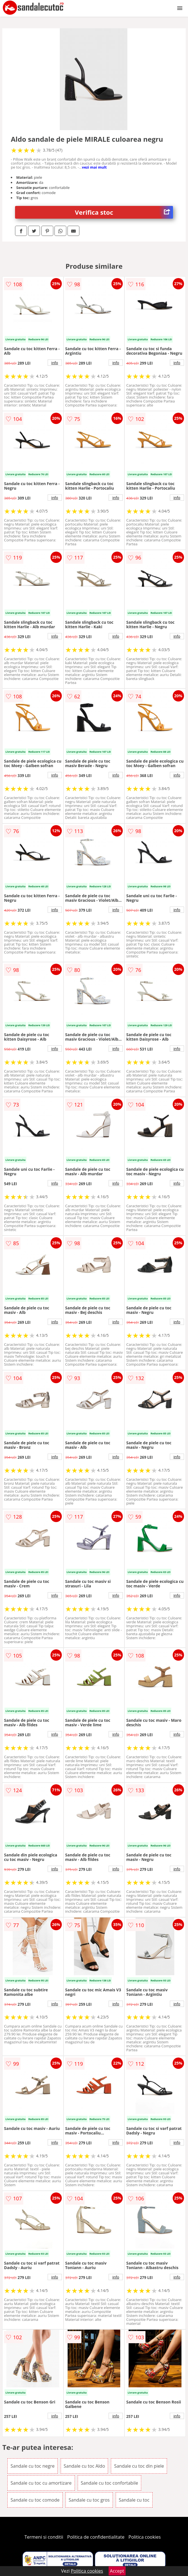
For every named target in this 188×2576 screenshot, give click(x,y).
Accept (117, 2571)
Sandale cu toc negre (32, 2466)
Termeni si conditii (43, 2537)
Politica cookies (144, 2537)
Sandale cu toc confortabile (109, 2483)
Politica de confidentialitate (95, 2537)
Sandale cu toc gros (89, 2500)
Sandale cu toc (134, 2500)
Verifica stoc (124, 212)
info (54, 362)
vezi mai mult (94, 167)
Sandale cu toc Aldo (84, 2466)
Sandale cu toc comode (35, 2500)
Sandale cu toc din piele (139, 2466)
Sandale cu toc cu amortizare (40, 2483)
